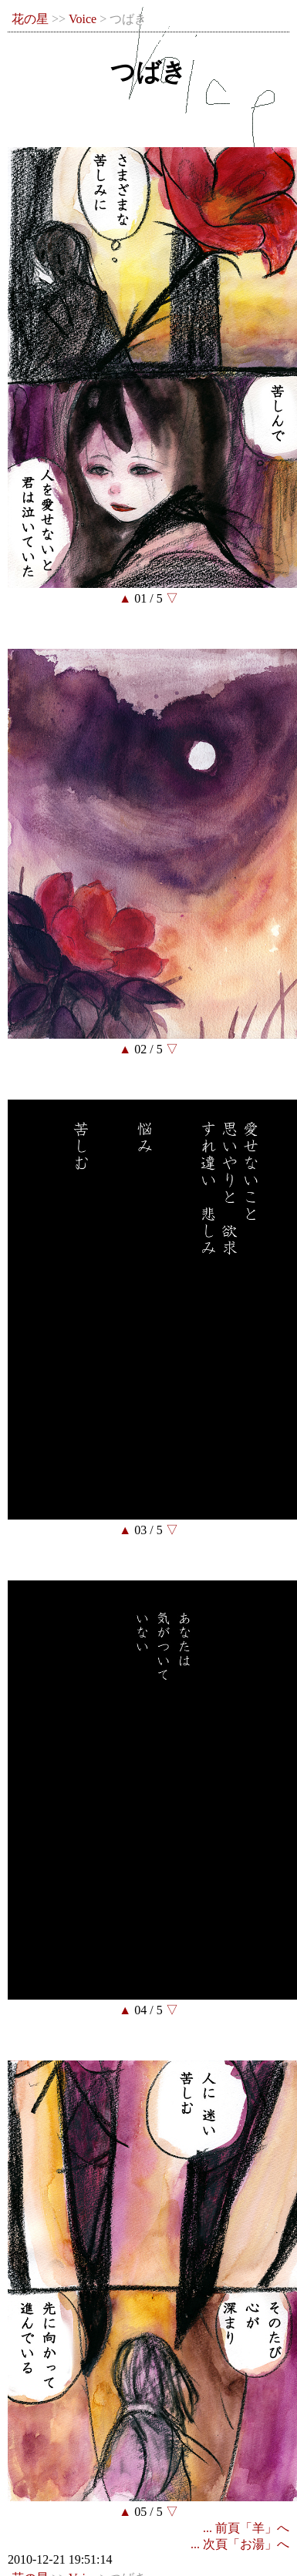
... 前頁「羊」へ (246, 2527)
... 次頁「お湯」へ (240, 2544)
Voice (82, 18)
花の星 (30, 18)
